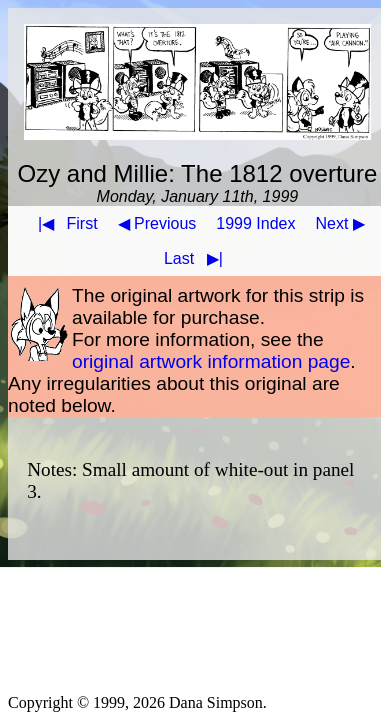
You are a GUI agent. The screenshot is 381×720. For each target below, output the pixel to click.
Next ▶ (340, 223)
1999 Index (255, 223)
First (64, 223)
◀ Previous (157, 223)
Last (197, 258)
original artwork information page (211, 361)
